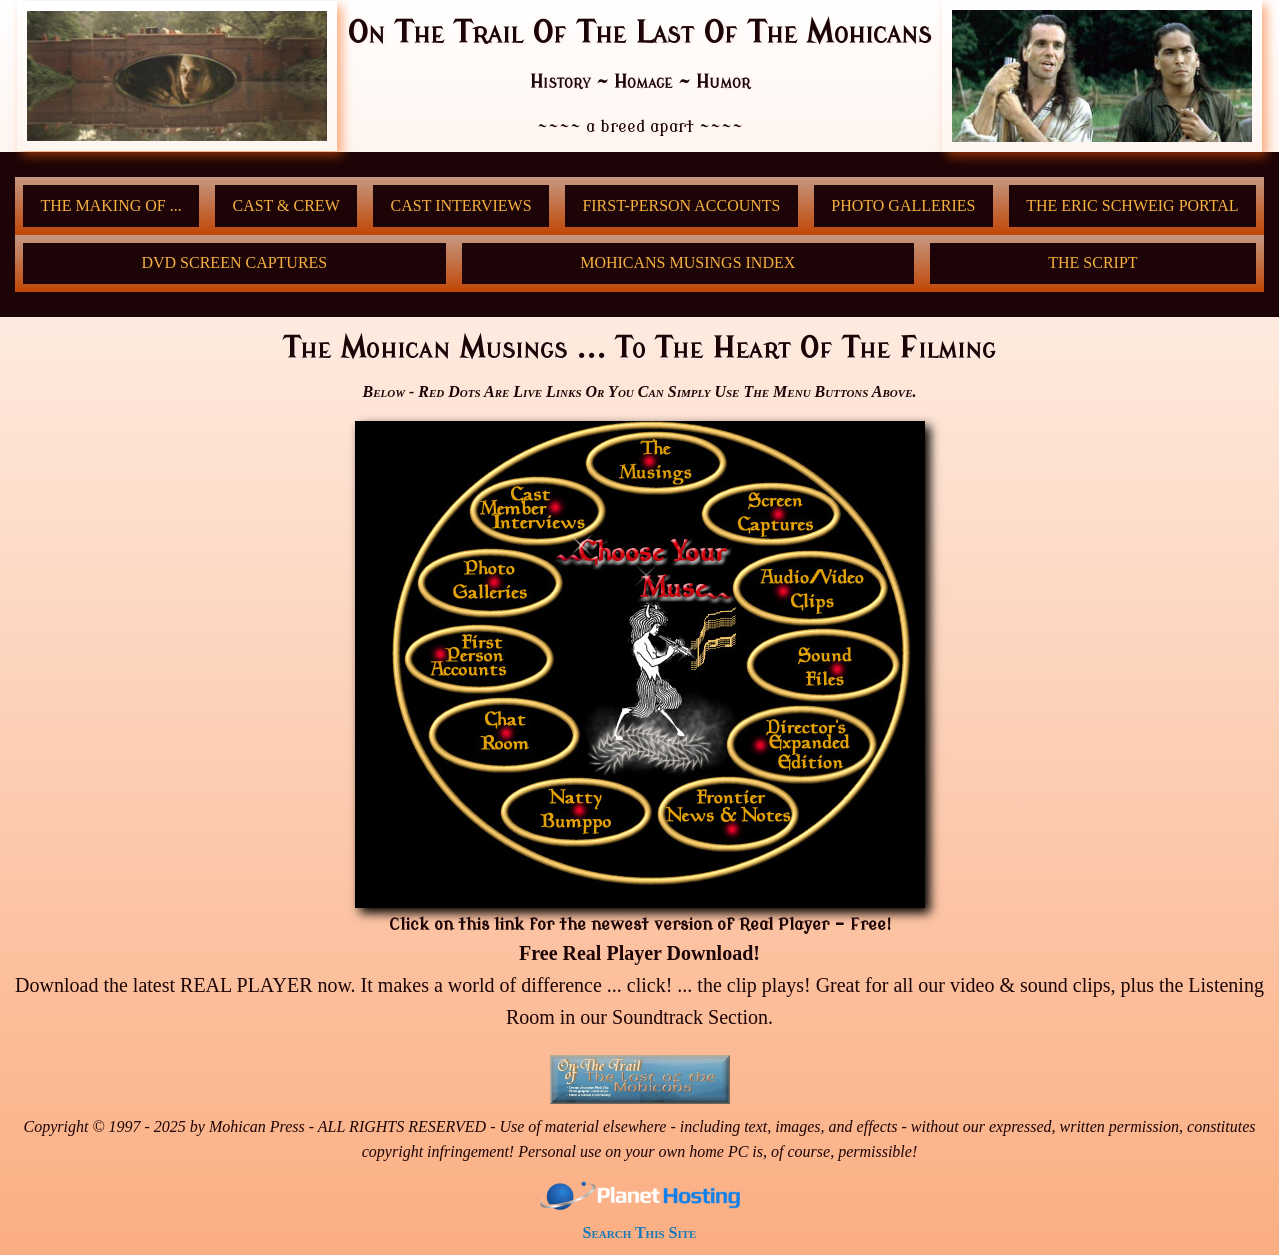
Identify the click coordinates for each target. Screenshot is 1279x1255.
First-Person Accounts (681, 205)
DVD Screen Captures (234, 262)
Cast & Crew (285, 205)
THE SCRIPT (1092, 262)
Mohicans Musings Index (687, 262)
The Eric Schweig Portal (1132, 205)
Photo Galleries (903, 205)
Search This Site (640, 1232)
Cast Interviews (461, 205)
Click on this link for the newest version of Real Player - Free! (640, 925)
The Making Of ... (110, 205)
